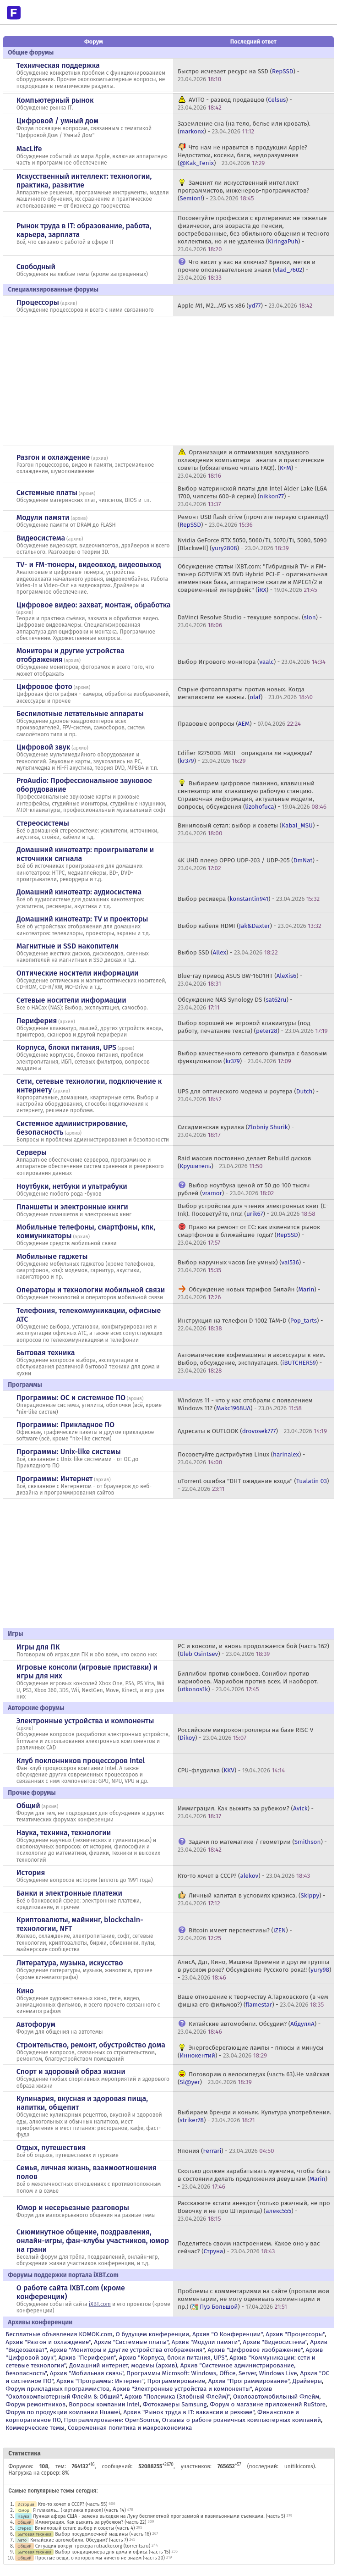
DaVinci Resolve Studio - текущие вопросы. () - (250, 621)
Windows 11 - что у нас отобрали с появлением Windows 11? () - (245, 1404)
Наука (23, 2516)
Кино (25, 1990)
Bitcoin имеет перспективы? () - (235, 1934)
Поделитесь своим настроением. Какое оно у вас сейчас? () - (249, 2247)
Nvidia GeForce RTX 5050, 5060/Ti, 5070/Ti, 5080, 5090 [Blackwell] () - (252, 544)
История (30, 1872)
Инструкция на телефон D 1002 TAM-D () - (250, 1324)
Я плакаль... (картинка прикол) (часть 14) (79, 2510)
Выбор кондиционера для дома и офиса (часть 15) (112, 2552)
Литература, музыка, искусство (69, 1962)
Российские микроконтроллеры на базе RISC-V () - (245, 1734)
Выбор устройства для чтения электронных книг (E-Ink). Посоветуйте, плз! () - (253, 1210)
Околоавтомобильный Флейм (276, 2396)
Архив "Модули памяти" (206, 2342)
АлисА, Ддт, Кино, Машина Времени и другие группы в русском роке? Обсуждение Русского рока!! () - (255, 1969)
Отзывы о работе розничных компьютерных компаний (241, 2420)
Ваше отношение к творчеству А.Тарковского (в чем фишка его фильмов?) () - (253, 2000)
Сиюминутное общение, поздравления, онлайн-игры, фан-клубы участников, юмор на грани (92, 2241)
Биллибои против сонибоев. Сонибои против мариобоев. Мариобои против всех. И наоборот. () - (248, 1681)
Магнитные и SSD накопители (67, 946)
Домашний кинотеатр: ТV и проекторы (82, 919)
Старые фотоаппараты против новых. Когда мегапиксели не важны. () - (245, 693)
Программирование (176, 2381)
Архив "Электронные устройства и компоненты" (182, 2389)
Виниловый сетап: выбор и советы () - (248, 829)
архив (69, 303)
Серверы (31, 1152)
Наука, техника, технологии (63, 1832)
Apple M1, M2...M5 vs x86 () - (245, 305)
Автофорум (35, 2024)
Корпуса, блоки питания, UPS (66, 1047)
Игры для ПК (38, 1647)
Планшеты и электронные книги (72, 1207)
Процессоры (37, 302)
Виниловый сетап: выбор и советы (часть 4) (85, 2528)
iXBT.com (100, 2304)
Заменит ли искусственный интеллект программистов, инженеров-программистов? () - (243, 190)
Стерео (24, 2528)
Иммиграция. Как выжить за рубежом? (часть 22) (91, 2522)
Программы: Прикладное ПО (65, 1424)
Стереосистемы (42, 823)
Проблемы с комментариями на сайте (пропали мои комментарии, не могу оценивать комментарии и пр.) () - (253, 2299)
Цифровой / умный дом (57, 120)
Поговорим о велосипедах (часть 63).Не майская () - (254, 2078)
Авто (22, 2540)
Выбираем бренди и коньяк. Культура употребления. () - (255, 2116)
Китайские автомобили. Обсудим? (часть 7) (79, 2540)
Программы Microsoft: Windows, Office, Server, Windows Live (211, 2373)
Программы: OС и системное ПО (70, 1397)
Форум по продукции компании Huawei (62, 2412)
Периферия (36, 1020)
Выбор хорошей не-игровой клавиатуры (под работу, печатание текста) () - (253, 1027)
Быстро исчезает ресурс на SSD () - (238, 75)
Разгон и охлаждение (53, 457)
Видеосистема (40, 538)
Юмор (23, 2510)
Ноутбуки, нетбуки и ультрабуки (71, 1186)
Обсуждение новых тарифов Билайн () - (249, 1293)
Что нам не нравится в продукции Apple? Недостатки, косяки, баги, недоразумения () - (242, 155)
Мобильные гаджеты (52, 1256)
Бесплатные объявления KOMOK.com (58, 2334)
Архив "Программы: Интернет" (100, 2381)
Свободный (35, 266)
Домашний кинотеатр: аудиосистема (78, 892)
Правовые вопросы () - (239, 724)
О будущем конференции (153, 2334)
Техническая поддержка (58, 65)
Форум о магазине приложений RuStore (268, 2404)
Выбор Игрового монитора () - (252, 662)
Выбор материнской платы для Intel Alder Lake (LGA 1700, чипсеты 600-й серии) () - (252, 496)
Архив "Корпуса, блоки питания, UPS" (173, 2357)
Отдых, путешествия (51, 2147)
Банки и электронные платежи (69, 1893)
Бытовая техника (45, 1352)
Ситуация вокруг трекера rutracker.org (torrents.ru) (93, 2546)
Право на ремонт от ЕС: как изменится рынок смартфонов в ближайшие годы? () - (249, 1235)
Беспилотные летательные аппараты (80, 713)
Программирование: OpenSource (111, 2420)
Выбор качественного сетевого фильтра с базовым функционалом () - (252, 1057)
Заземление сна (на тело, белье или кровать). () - (244, 127)
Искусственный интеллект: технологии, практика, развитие (84, 180)
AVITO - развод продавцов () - (235, 103)
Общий (28, 1805)
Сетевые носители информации (71, 1000)
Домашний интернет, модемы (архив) (123, 2365)
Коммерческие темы (35, 2428)
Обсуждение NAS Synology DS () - (235, 1003)
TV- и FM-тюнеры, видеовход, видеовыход (88, 564)
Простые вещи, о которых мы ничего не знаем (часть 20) (100, 2558)
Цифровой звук (43, 747)
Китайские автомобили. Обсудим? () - (249, 2027)
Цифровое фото (44, 686)
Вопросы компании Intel (104, 2404)
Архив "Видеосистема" (275, 2342)
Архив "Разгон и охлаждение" (48, 2342)
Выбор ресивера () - (249, 899)
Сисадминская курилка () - (236, 1131)
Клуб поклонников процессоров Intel (80, 1760)
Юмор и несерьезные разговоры (72, 2207)
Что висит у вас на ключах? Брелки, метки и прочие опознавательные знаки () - (246, 269)
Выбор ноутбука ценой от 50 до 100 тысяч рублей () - (244, 1189)
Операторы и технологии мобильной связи (90, 1289)
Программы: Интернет (54, 1478)
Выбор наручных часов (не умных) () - (241, 1266)
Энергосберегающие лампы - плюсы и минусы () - (251, 2051)
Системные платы (46, 492)
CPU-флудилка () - (231, 1770)
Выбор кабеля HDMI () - (249, 926)
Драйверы (307, 2381)
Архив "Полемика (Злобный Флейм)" (177, 2396)
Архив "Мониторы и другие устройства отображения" (127, 2350)
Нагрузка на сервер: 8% (38, 2473)
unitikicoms (298, 2466)
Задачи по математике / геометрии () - (252, 1845)
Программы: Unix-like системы (68, 1451)
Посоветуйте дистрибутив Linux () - (241, 1458)
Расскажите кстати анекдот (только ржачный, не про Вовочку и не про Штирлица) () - (254, 2211)
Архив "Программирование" (248, 2381)
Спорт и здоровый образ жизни (70, 2071)
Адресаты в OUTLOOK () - (252, 1431)
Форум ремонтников (35, 2404)
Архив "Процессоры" (295, 2334)
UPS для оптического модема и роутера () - (248, 1095)
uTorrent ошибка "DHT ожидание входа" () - (253, 1485)
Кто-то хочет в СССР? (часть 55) (73, 2504)
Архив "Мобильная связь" (86, 2373)
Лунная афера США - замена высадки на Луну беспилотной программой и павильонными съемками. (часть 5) (159, 2516)
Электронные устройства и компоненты (85, 1720)
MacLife (29, 148)
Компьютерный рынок (55, 100)
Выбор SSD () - (228, 952)
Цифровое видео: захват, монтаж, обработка (93, 605)
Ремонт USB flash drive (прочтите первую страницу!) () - (253, 521)
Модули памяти (43, 517)
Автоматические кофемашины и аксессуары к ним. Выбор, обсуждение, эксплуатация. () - (252, 1362)
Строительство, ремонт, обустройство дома (90, 2045)
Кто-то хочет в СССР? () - (244, 1876)
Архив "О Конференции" (227, 2334)
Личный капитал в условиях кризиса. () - (252, 1899)
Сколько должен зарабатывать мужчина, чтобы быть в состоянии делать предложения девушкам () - (254, 2178)
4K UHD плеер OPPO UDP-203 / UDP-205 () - (248, 864)
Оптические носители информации (77, 973)
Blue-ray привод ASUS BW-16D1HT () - (240, 979)
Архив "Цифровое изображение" (254, 2350)
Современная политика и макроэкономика (130, 2428)
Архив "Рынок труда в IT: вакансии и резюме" (188, 2412)
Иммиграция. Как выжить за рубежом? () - (246, 1812)
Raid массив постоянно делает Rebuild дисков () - (244, 1162)
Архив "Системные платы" (131, 2342)
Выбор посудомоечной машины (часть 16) (103, 2534)
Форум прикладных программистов (57, 2389)
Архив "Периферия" (87, 2357)
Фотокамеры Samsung (175, 2404)
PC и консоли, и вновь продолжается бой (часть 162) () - (253, 1650)
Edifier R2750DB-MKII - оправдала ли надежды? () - (245, 757)
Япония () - (226, 2151)
